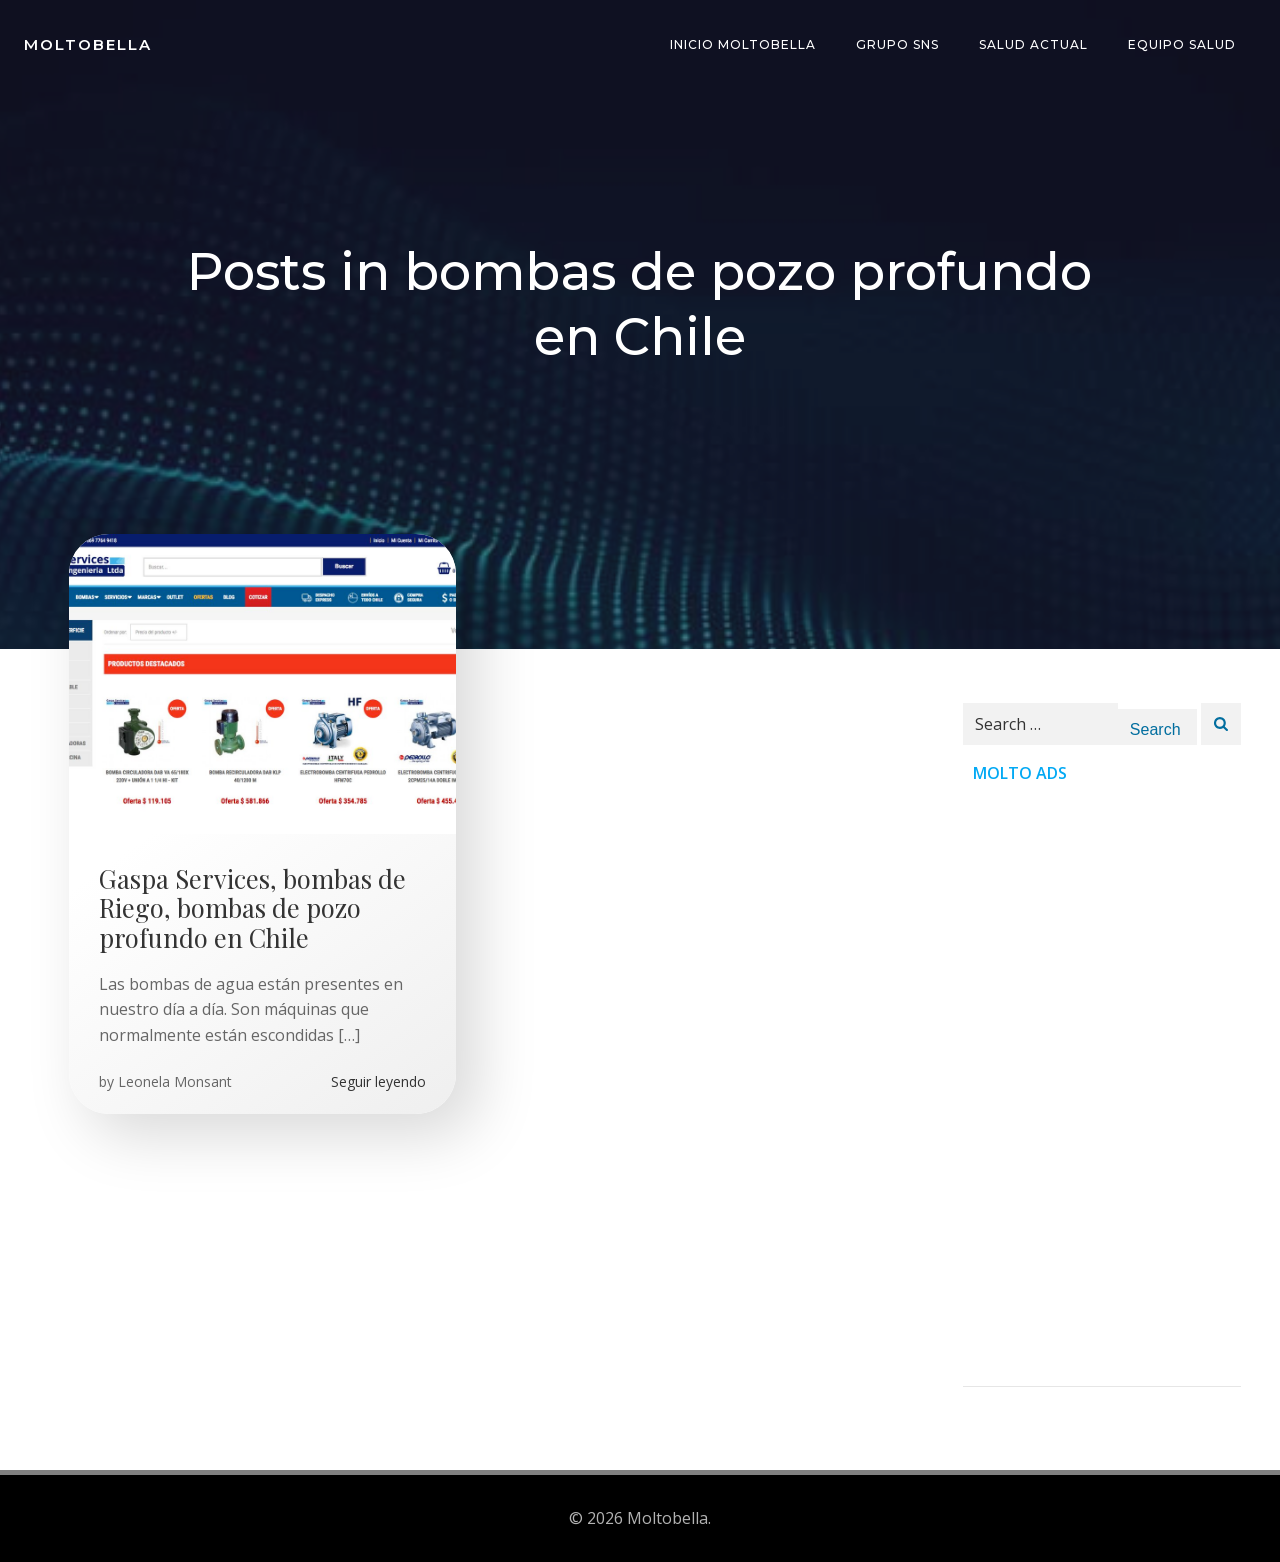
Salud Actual (1033, 44)
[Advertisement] (1102, 1086)
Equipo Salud (1182, 44)
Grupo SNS (897, 44)
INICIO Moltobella (743, 44)
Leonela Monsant (175, 1081)
